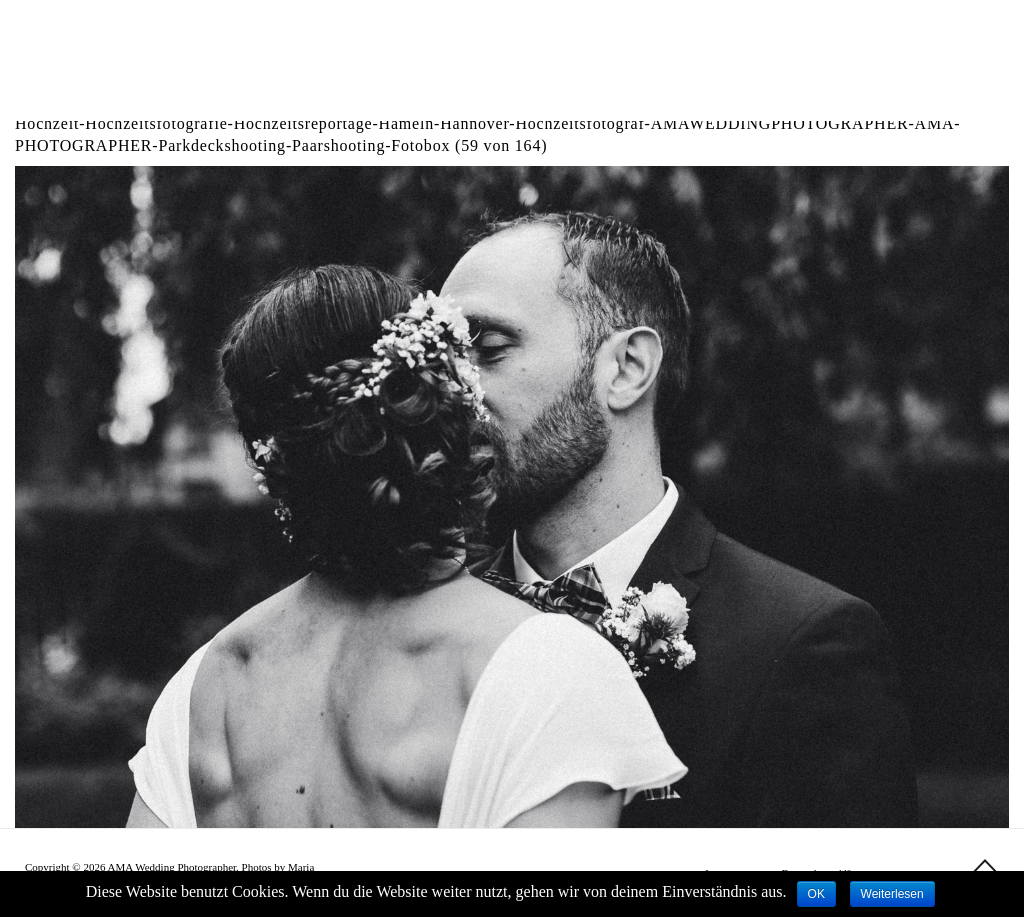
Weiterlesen (892, 894)
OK (816, 894)
